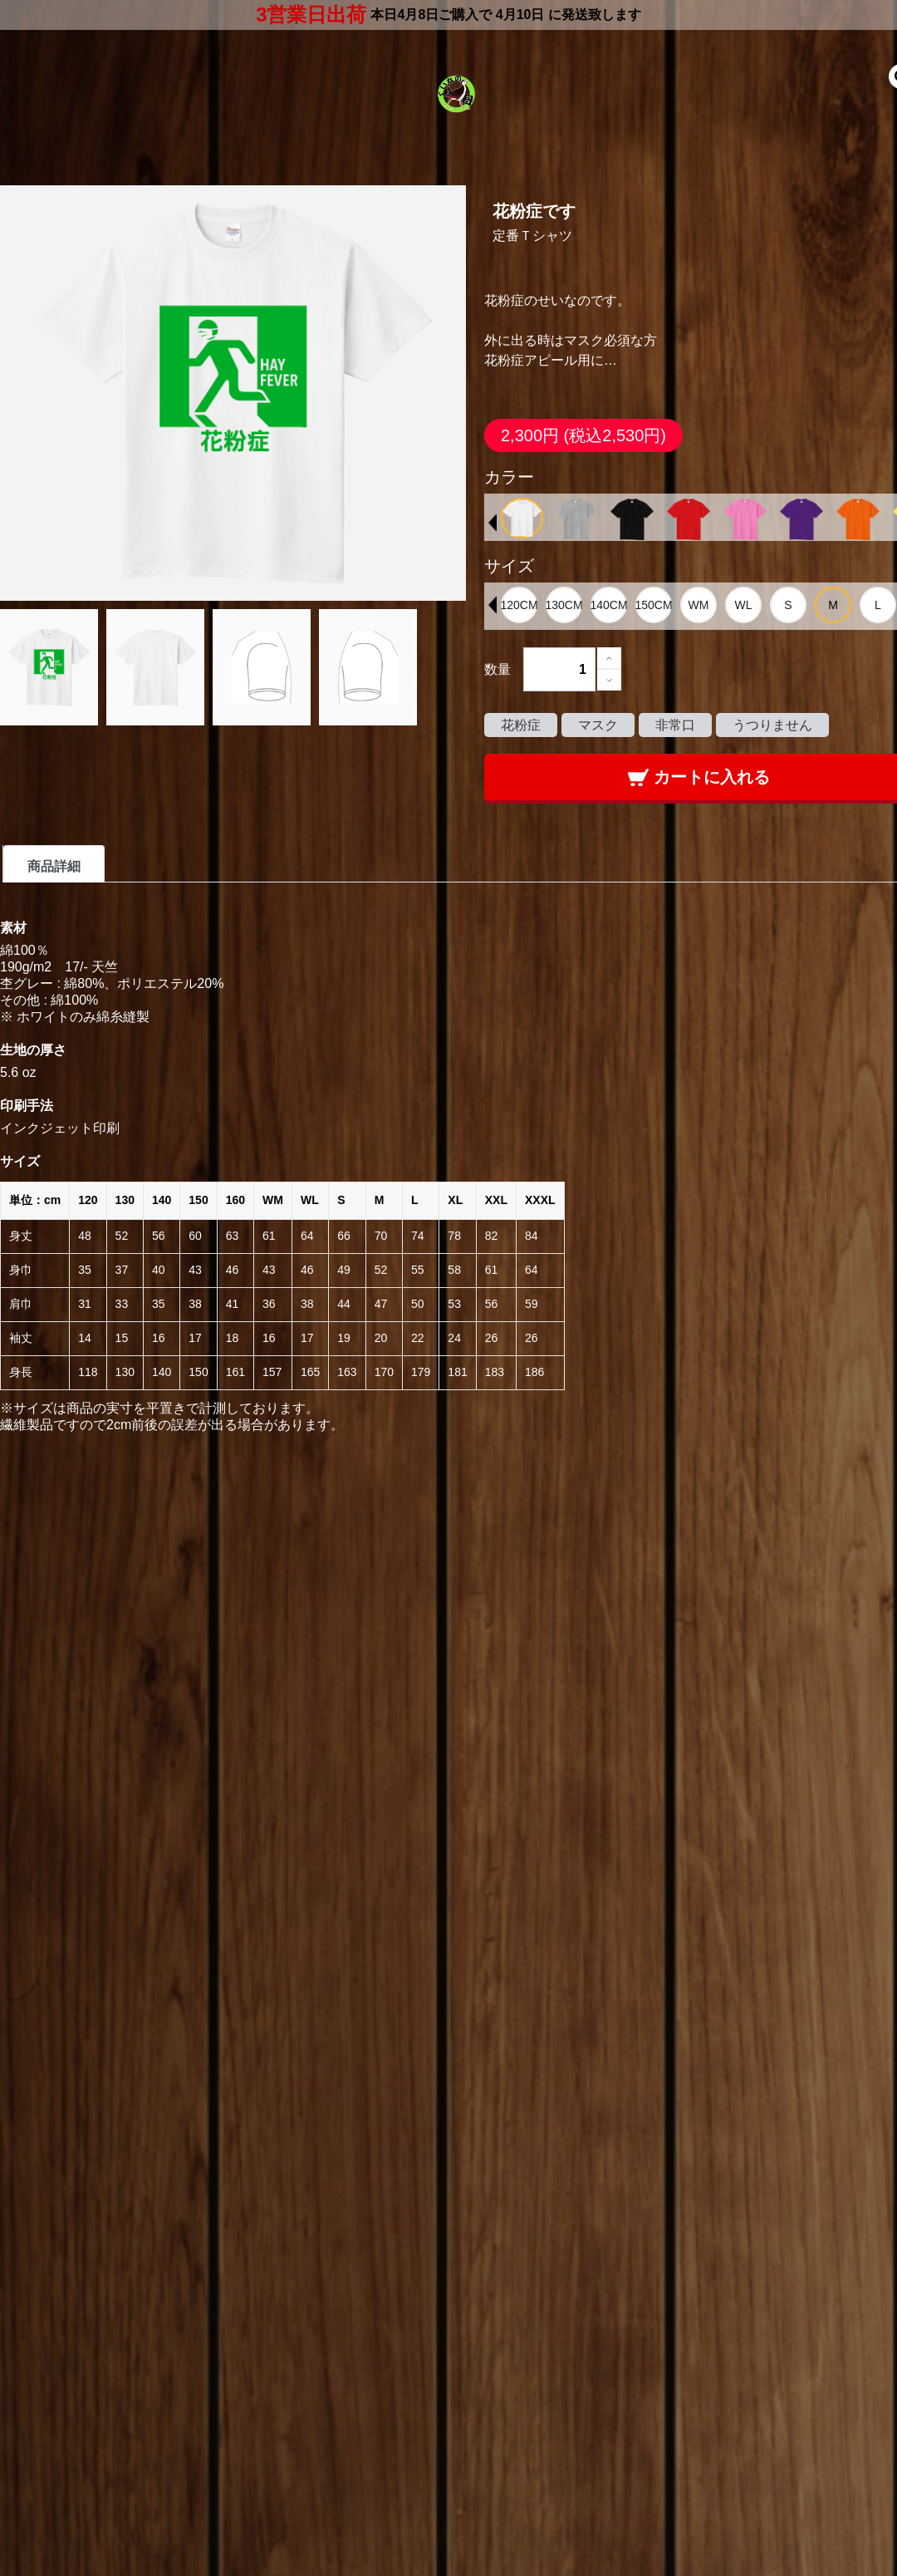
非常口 (675, 725)
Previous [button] (492, 522)
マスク (598, 725)
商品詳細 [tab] (54, 866)
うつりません (772, 725)
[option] (522, 518)
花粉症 (521, 725)
